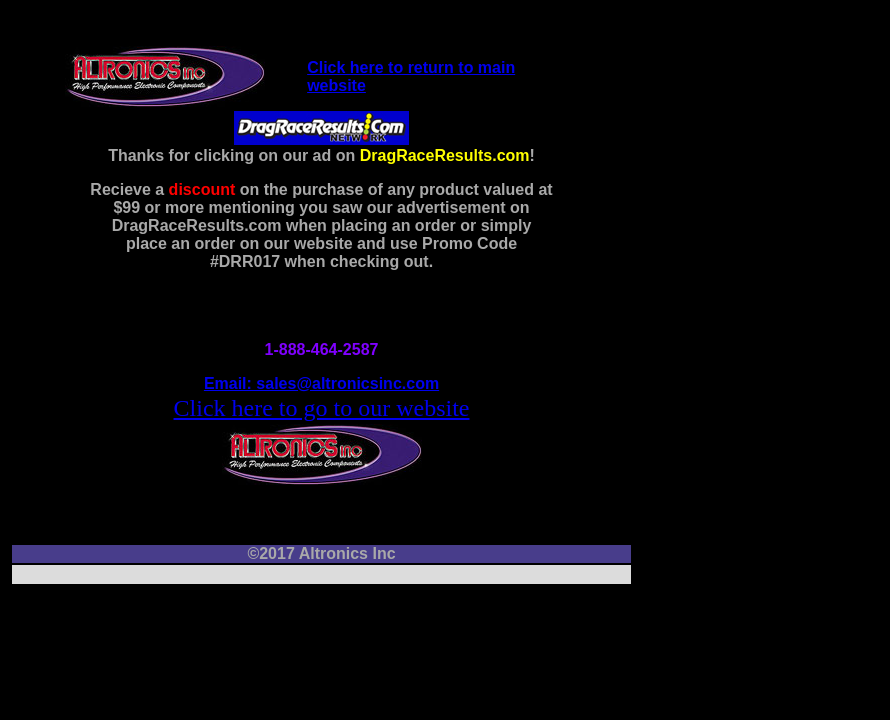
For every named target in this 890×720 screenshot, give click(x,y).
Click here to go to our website (322, 408)
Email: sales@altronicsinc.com (321, 383)
